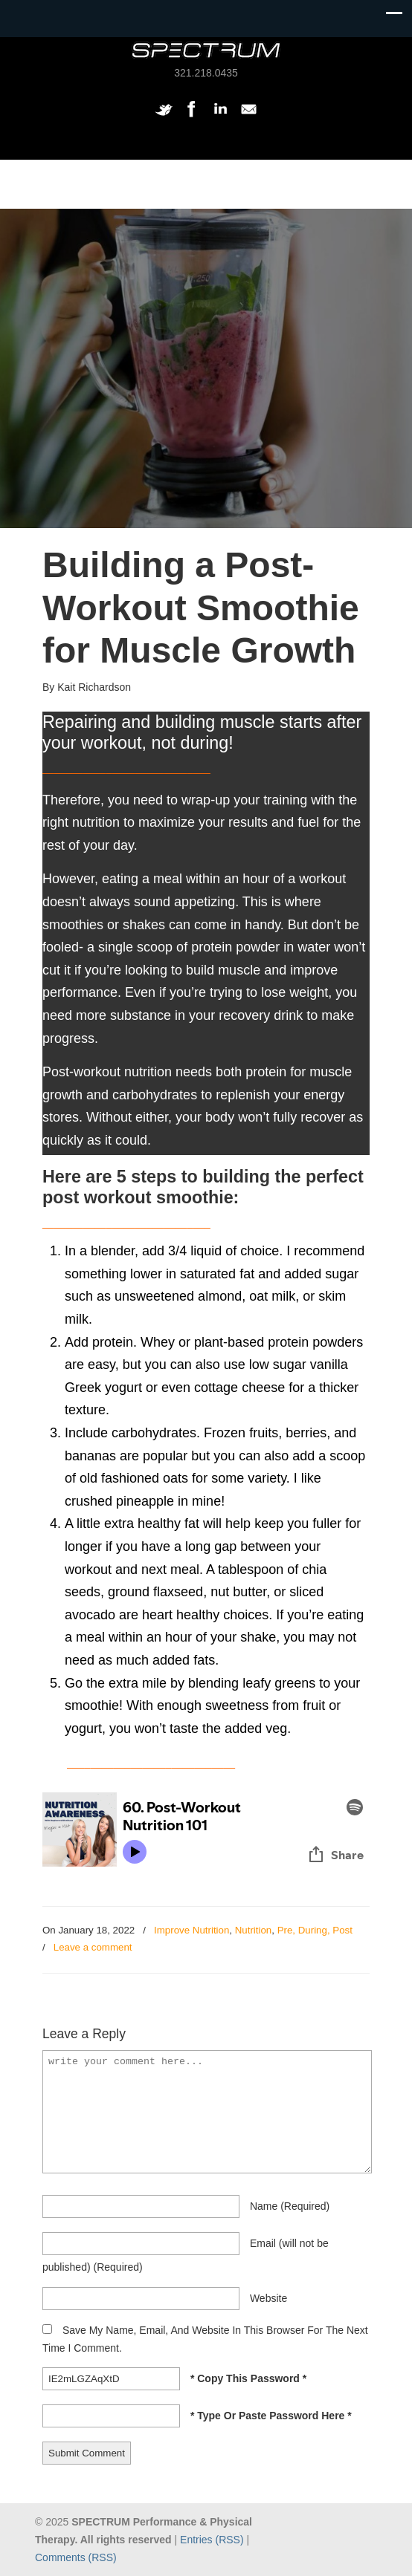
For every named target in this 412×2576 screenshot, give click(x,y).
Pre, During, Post (315, 1930)
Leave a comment (93, 1947)
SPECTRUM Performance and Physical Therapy (206, 50)
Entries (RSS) (212, 2540)
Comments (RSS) (76, 2557)
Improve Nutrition (191, 1930)
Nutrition (253, 1930)
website (268, 2298)
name (289, 2206)
